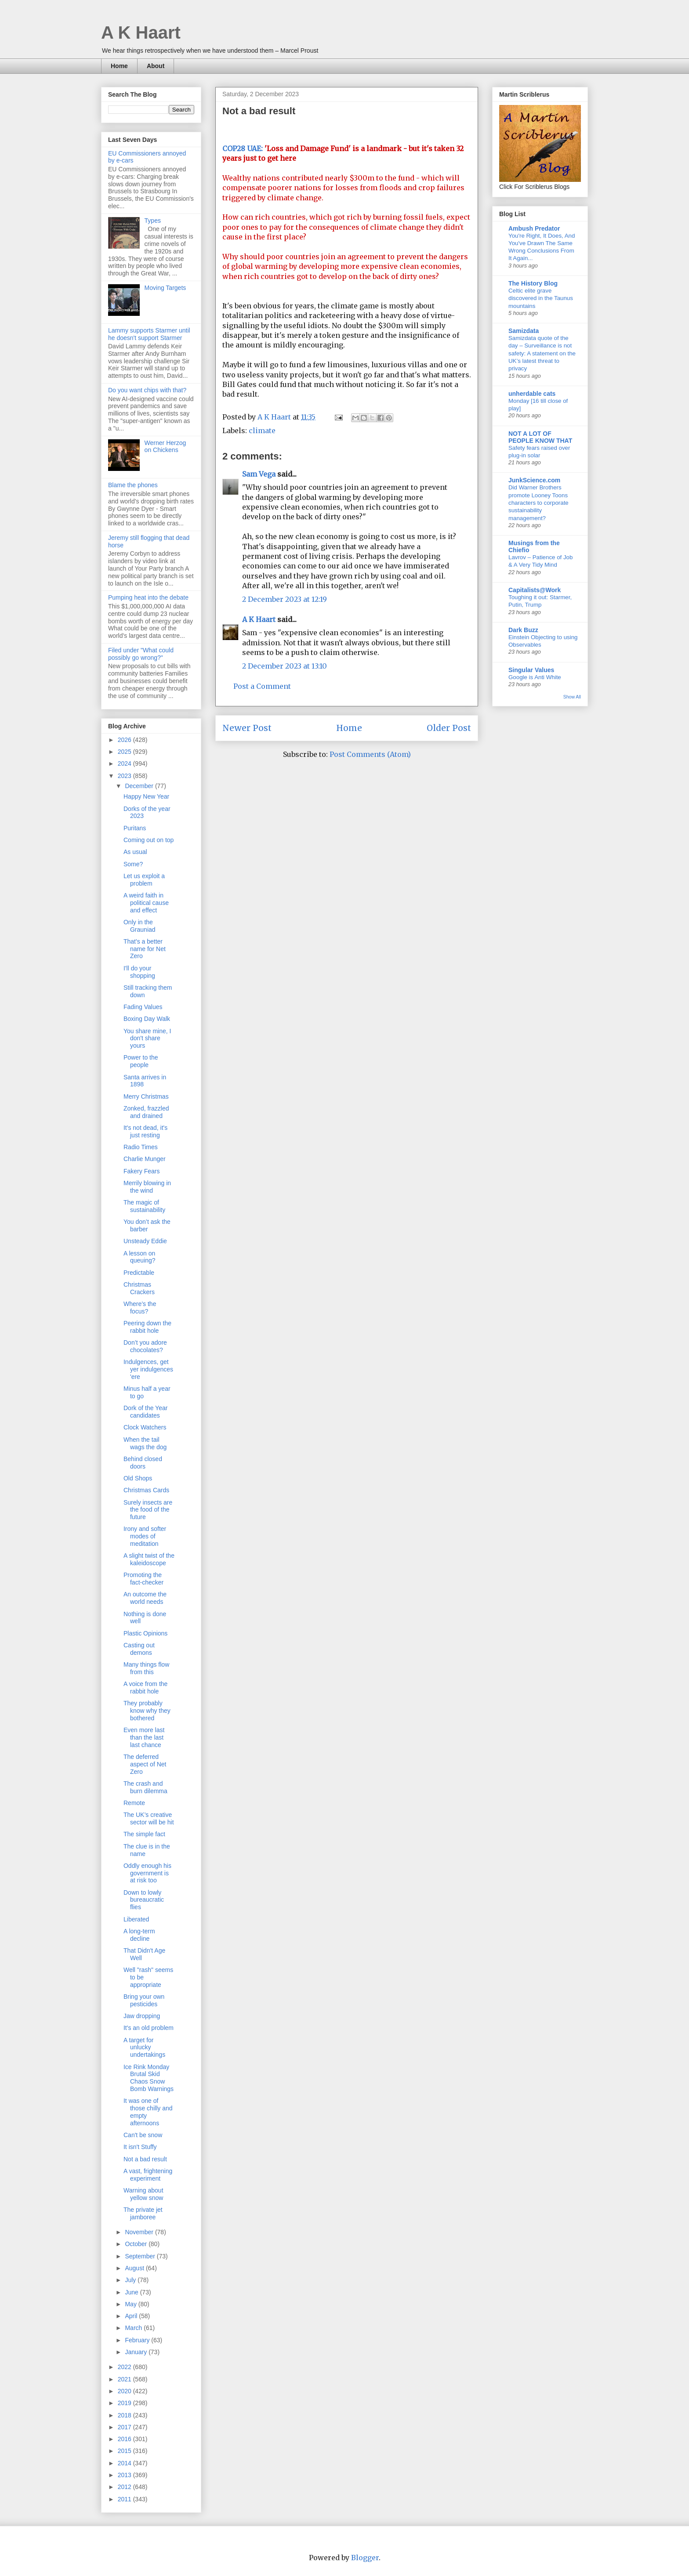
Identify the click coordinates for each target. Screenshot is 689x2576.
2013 (125, 2474)
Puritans (134, 828)
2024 (125, 763)
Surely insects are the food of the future (147, 1510)
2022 (125, 2366)
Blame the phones (133, 484)
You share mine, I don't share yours (147, 1038)
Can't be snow (142, 2134)
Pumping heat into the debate (148, 597)
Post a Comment (262, 686)
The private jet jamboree (143, 2213)
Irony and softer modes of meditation (144, 1536)
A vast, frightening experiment (147, 2174)
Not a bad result (145, 2159)
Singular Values (531, 669)
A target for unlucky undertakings (144, 2048)
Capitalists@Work (534, 589)
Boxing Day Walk (146, 1018)
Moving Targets (165, 287)
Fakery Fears (141, 1171)
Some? (133, 864)
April (132, 2315)
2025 (125, 751)
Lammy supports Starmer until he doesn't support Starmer (149, 334)
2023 (125, 775)
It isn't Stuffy (140, 2146)
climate (262, 430)
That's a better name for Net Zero (144, 949)
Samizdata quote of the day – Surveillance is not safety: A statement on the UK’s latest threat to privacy (542, 353)
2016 (125, 2438)
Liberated (136, 1919)
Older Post (449, 728)
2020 (125, 2391)
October (137, 2243)
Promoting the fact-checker (143, 1578)
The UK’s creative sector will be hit (148, 1818)
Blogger (365, 2557)
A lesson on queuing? (139, 1257)
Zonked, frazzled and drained (146, 1112)
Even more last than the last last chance (143, 1737)
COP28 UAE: (242, 148)
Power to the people (140, 1061)
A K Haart (141, 32)
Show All (572, 696)
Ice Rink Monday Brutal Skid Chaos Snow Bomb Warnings (148, 2077)
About (155, 65)
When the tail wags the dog (145, 1443)
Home (119, 65)
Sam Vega (259, 474)
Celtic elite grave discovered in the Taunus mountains (540, 298)
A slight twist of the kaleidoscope (148, 1559)
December (140, 785)
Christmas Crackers (139, 1288)
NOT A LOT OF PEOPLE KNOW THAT (540, 437)
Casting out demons (139, 1649)
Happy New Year (146, 796)
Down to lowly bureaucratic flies (143, 1900)
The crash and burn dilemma (145, 1787)
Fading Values (142, 1006)
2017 (125, 2427)
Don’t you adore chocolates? (145, 1346)
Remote (134, 1802)
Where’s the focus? (139, 1307)
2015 (125, 2450)
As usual (135, 851)
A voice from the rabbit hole (145, 1687)
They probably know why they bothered (146, 1711)
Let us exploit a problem (144, 879)
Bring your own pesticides (143, 2000)
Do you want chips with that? (147, 390)
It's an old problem (148, 2027)
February (138, 2340)
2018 (125, 2415)
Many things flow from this (146, 1668)
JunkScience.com (534, 480)
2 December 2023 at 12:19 (284, 599)
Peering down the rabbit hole (147, 1327)
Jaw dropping (141, 2015)
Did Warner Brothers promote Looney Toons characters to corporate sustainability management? (538, 502)
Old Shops (137, 1478)
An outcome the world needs (145, 1598)
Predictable (138, 1272)
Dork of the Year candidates (145, 1411)
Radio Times (140, 1147)
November (140, 2232)
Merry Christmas (146, 1096)
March (134, 2327)
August (135, 2268)
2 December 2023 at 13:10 (284, 666)
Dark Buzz (523, 629)
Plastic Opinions (145, 1633)
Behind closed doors (142, 1462)
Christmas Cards (146, 1490)
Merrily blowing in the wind (147, 1186)
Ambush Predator (534, 228)
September (140, 2256)
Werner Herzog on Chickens (165, 446)
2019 (125, 2402)
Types (153, 220)
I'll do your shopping (139, 972)
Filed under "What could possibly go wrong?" (141, 654)
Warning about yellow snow (143, 2194)
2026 (125, 739)
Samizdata (523, 330)
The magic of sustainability (144, 1206)
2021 (125, 2379)
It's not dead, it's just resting (145, 1131)
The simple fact (144, 1834)
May (131, 2304)
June (132, 2292)
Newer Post (247, 728)
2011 (125, 2499)
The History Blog (533, 283)
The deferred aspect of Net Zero (145, 1764)
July (131, 2279)
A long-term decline (139, 1935)
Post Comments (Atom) (370, 754)
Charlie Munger (144, 1158)
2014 (125, 2463)
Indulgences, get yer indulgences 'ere (148, 1369)
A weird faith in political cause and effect (146, 903)
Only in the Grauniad (139, 926)
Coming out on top (148, 839)
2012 (125, 2486)
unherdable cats (531, 393)
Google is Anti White (534, 677)
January (137, 2351)
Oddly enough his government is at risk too (147, 1873)
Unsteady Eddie (145, 1241)
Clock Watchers (145, 1427)
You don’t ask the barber (146, 1225)
